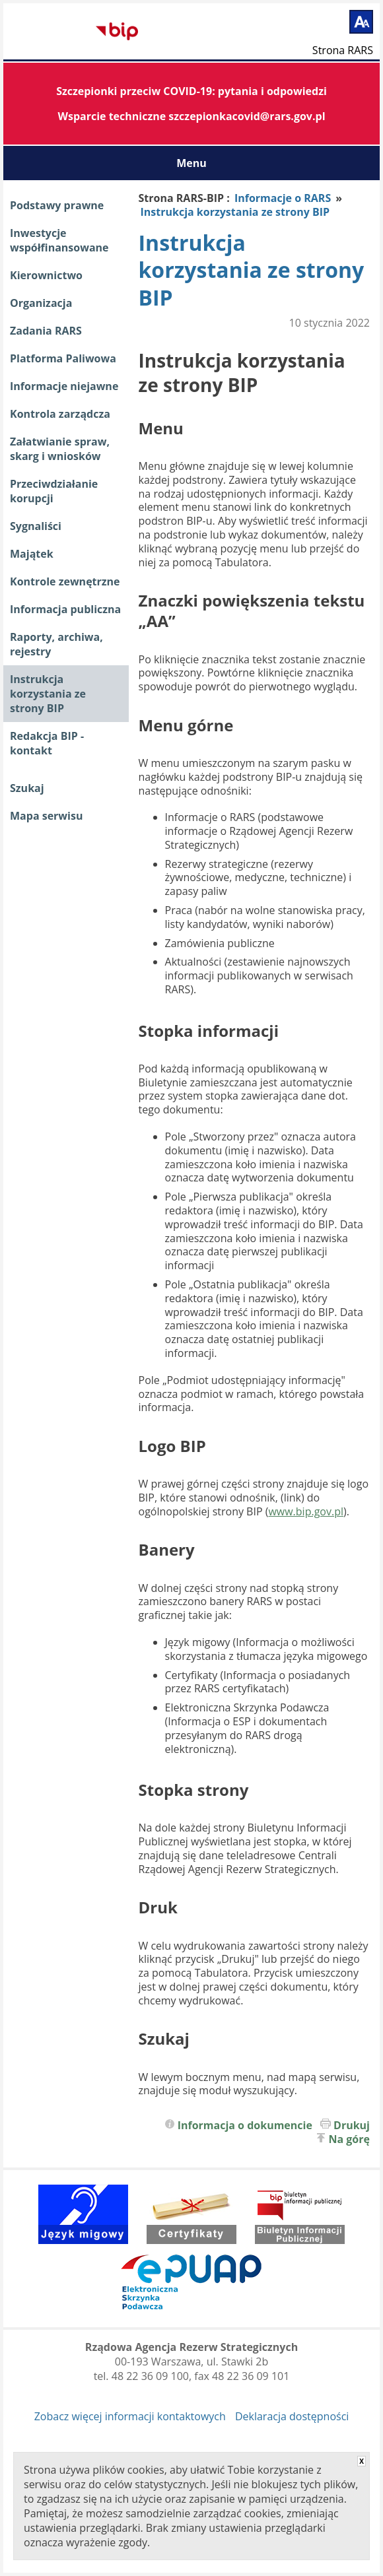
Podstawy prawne (57, 205)
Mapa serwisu (46, 816)
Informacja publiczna (65, 609)
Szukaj (27, 788)
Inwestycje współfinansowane (59, 240)
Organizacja (41, 303)
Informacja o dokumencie (245, 2125)
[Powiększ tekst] (361, 22)
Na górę (349, 2139)
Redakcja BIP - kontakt (47, 743)
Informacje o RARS (282, 198)
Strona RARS (342, 49)
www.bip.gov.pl (305, 1511)
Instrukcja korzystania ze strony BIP (48, 693)
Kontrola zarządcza (60, 414)
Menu (191, 163)
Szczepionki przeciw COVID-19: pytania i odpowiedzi (191, 91)
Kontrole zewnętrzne (65, 581)
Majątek (31, 553)
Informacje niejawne (64, 386)
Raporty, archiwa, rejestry (56, 644)
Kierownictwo (46, 275)
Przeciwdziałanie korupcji (54, 491)
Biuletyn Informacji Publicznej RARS (52, 32)
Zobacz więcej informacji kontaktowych (130, 2416)
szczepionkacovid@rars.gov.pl (246, 116)
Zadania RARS (46, 330)
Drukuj (351, 2125)
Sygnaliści (35, 526)
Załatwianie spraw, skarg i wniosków (60, 448)
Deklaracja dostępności (292, 2416)
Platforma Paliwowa (63, 358)
